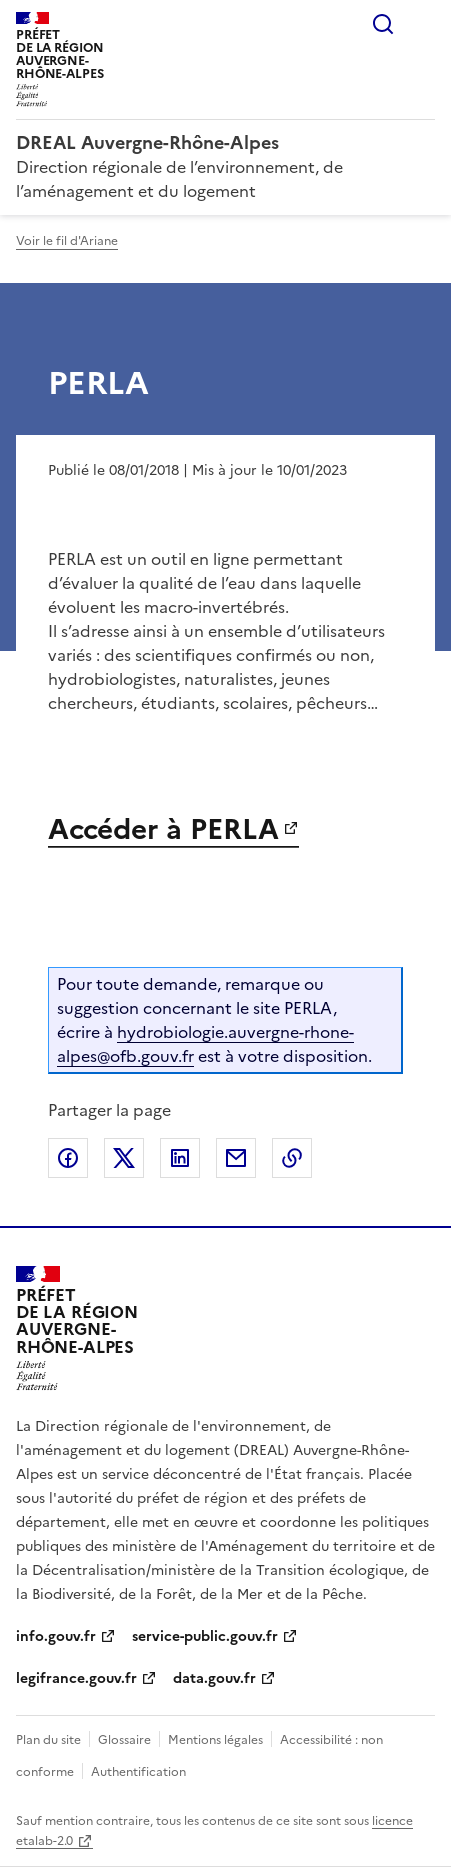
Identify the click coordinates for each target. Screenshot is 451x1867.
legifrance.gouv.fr (76, 1678)
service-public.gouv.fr (205, 1636)
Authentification (138, 1772)
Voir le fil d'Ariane (67, 241)
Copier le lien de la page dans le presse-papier (292, 1158)
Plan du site (48, 1740)
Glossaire (124, 1740)
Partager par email (236, 1158)
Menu (423, 24)
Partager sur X (124, 1158)
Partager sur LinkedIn (180, 1158)
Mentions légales (215, 1740)
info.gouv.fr (56, 1636)
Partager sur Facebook (68, 1158)
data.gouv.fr (214, 1678)
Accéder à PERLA (163, 829)
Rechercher (383, 24)
